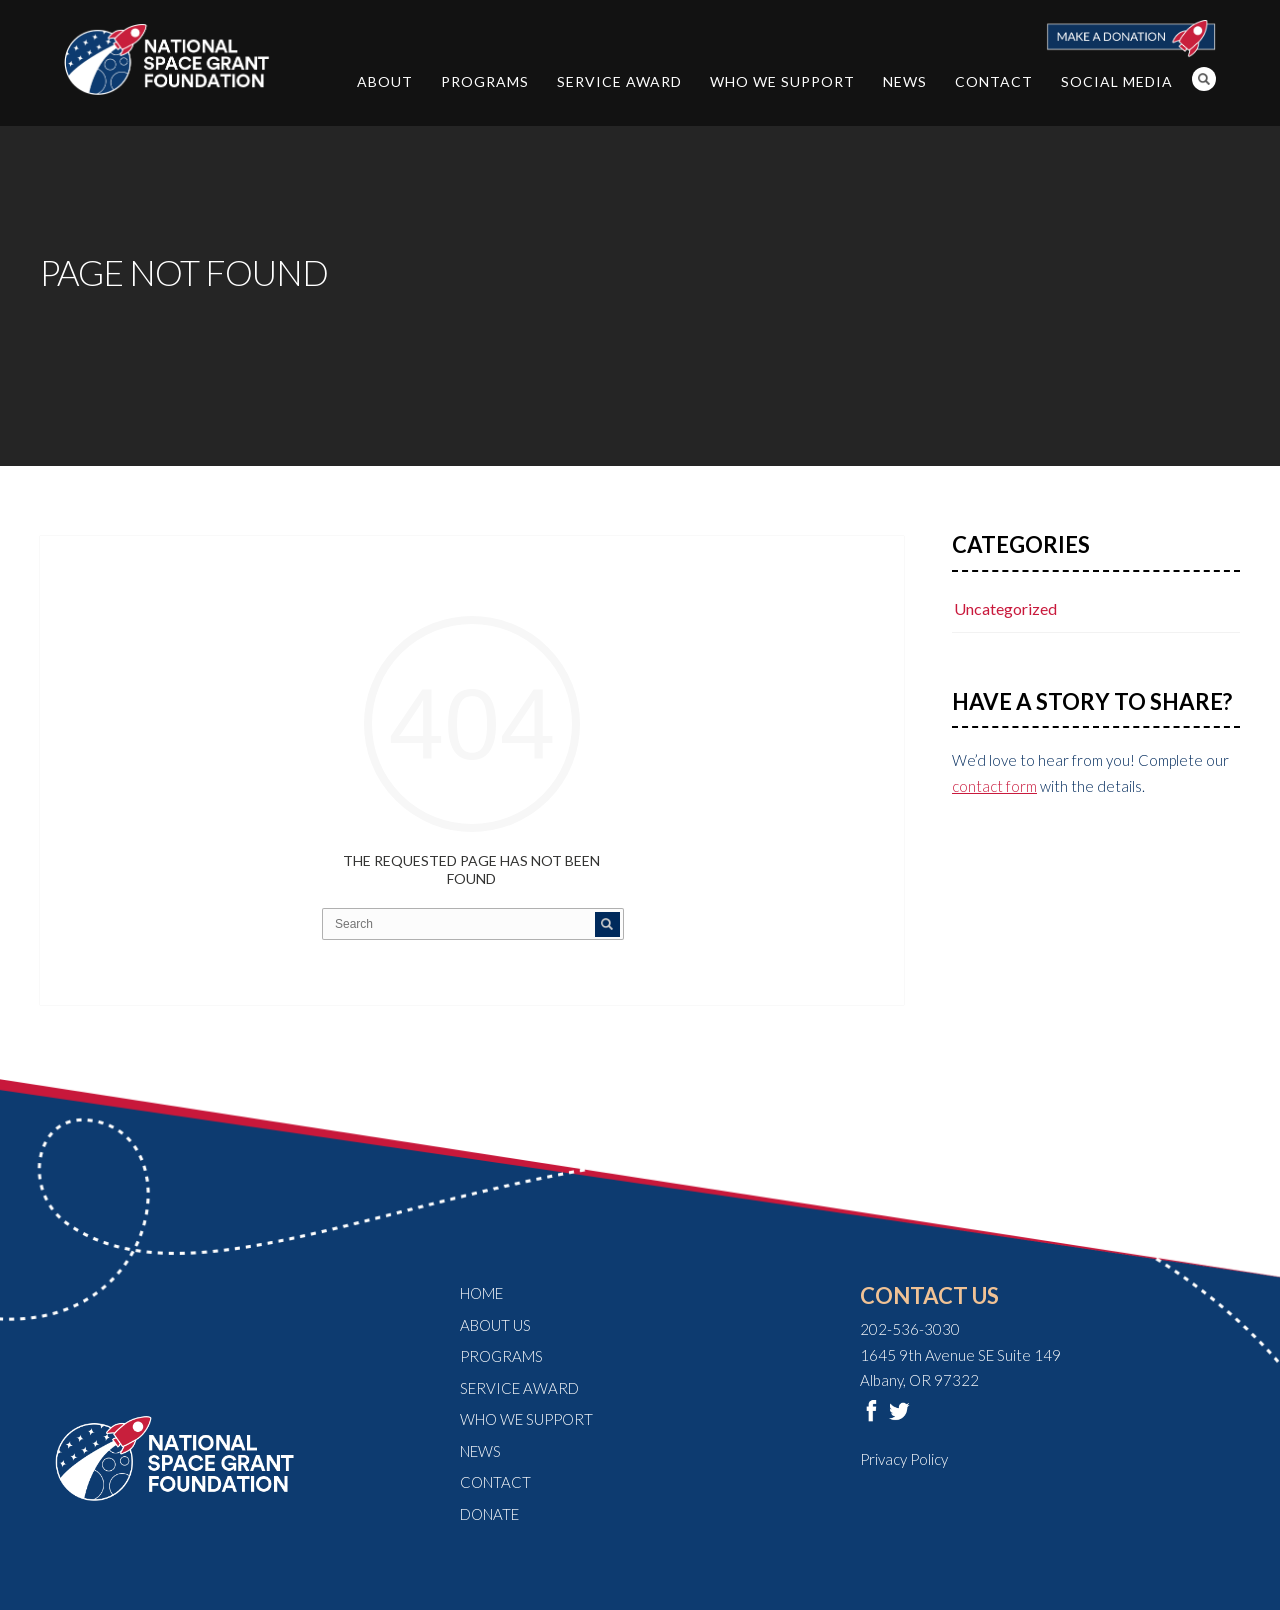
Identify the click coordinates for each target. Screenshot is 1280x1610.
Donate (489, 1514)
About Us (495, 1325)
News (905, 81)
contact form (994, 786)
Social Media (1117, 81)
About (385, 81)
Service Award (619, 81)
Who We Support (782, 81)
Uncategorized (1005, 608)
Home (481, 1293)
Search (1204, 79)
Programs (485, 81)
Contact (994, 81)
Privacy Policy (904, 1459)
